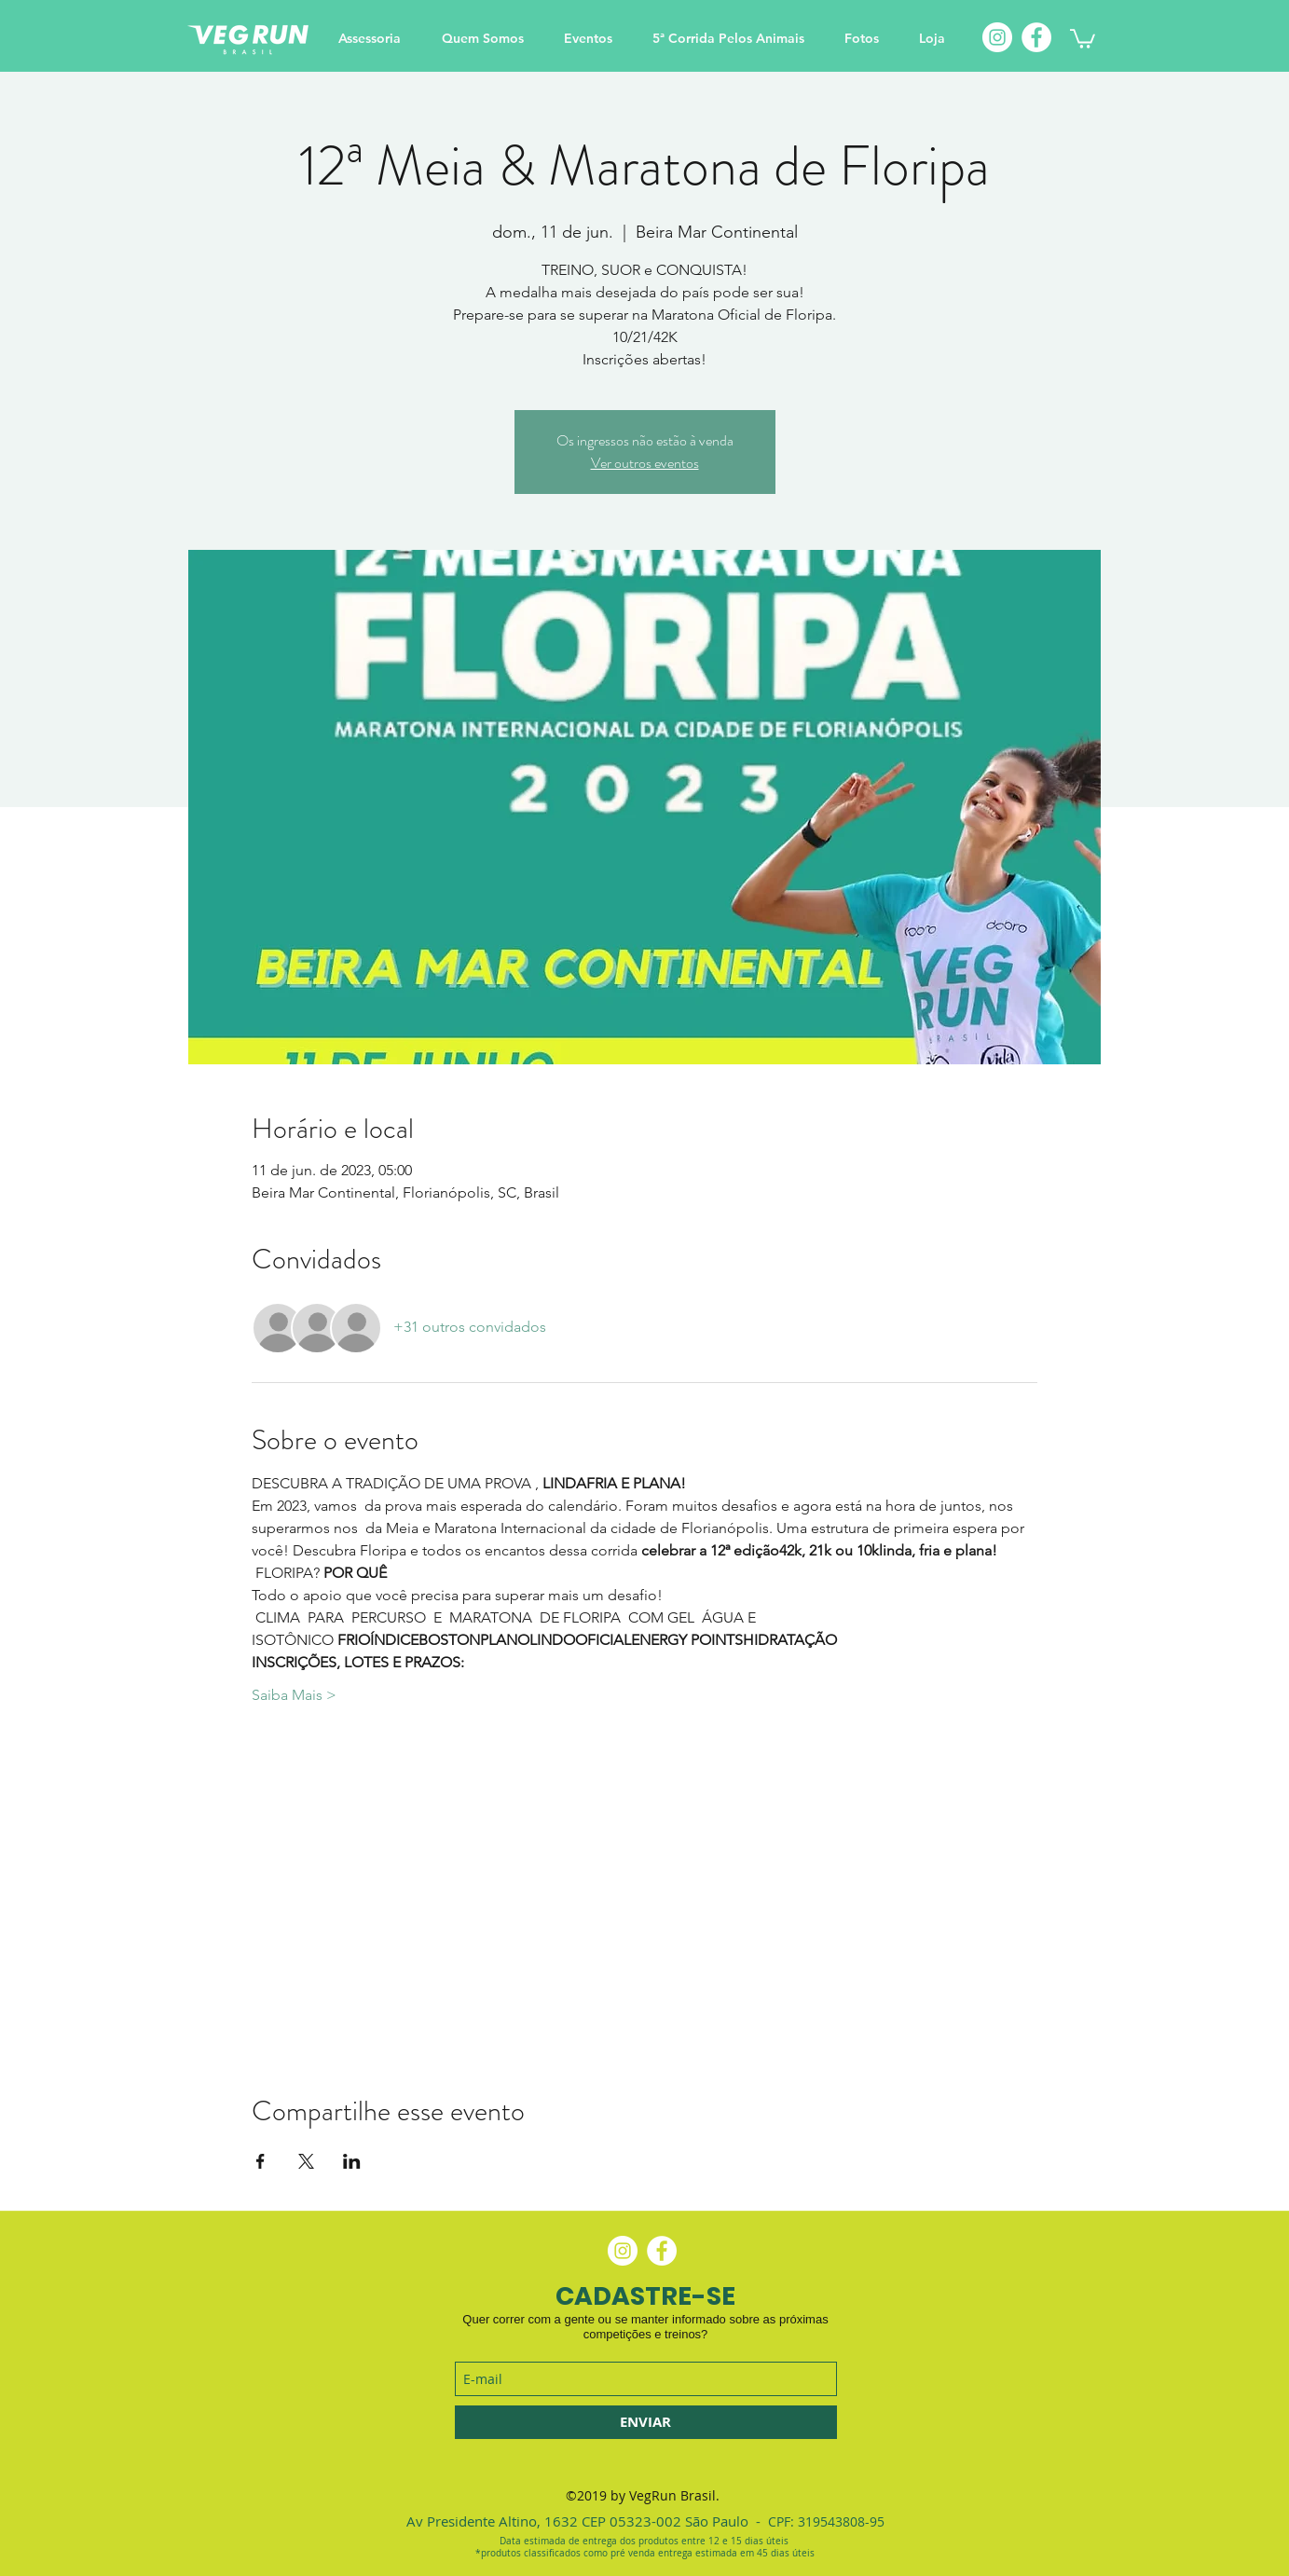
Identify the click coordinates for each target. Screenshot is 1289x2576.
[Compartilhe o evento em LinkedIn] (352, 2161)
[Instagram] (997, 37)
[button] (1082, 37)
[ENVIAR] (646, 2422)
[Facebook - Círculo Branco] (662, 2251)
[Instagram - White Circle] (623, 2251)
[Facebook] (1036, 37)
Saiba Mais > (294, 1695)
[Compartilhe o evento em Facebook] (260, 2161)
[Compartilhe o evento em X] (306, 2161)
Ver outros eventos (645, 462)
